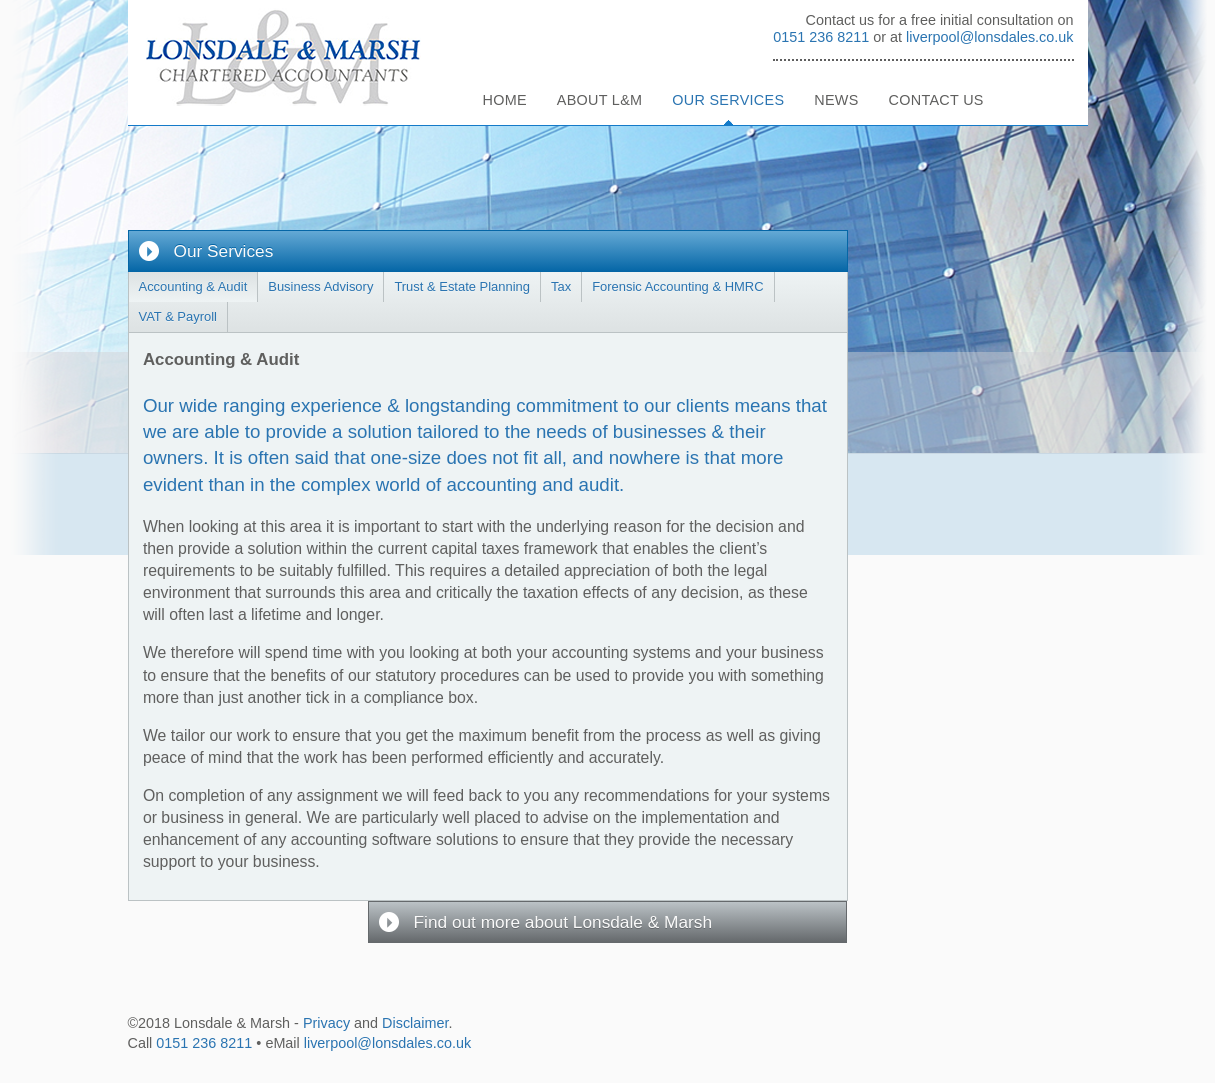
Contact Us (936, 100)
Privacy (326, 1023)
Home (505, 100)
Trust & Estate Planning (462, 286)
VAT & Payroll (178, 316)
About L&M (600, 100)
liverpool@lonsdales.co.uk (989, 37)
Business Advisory (320, 286)
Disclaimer (415, 1023)
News (836, 100)
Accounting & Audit (193, 286)
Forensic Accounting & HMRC (677, 286)
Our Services (728, 100)
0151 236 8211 (821, 37)
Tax (561, 286)
